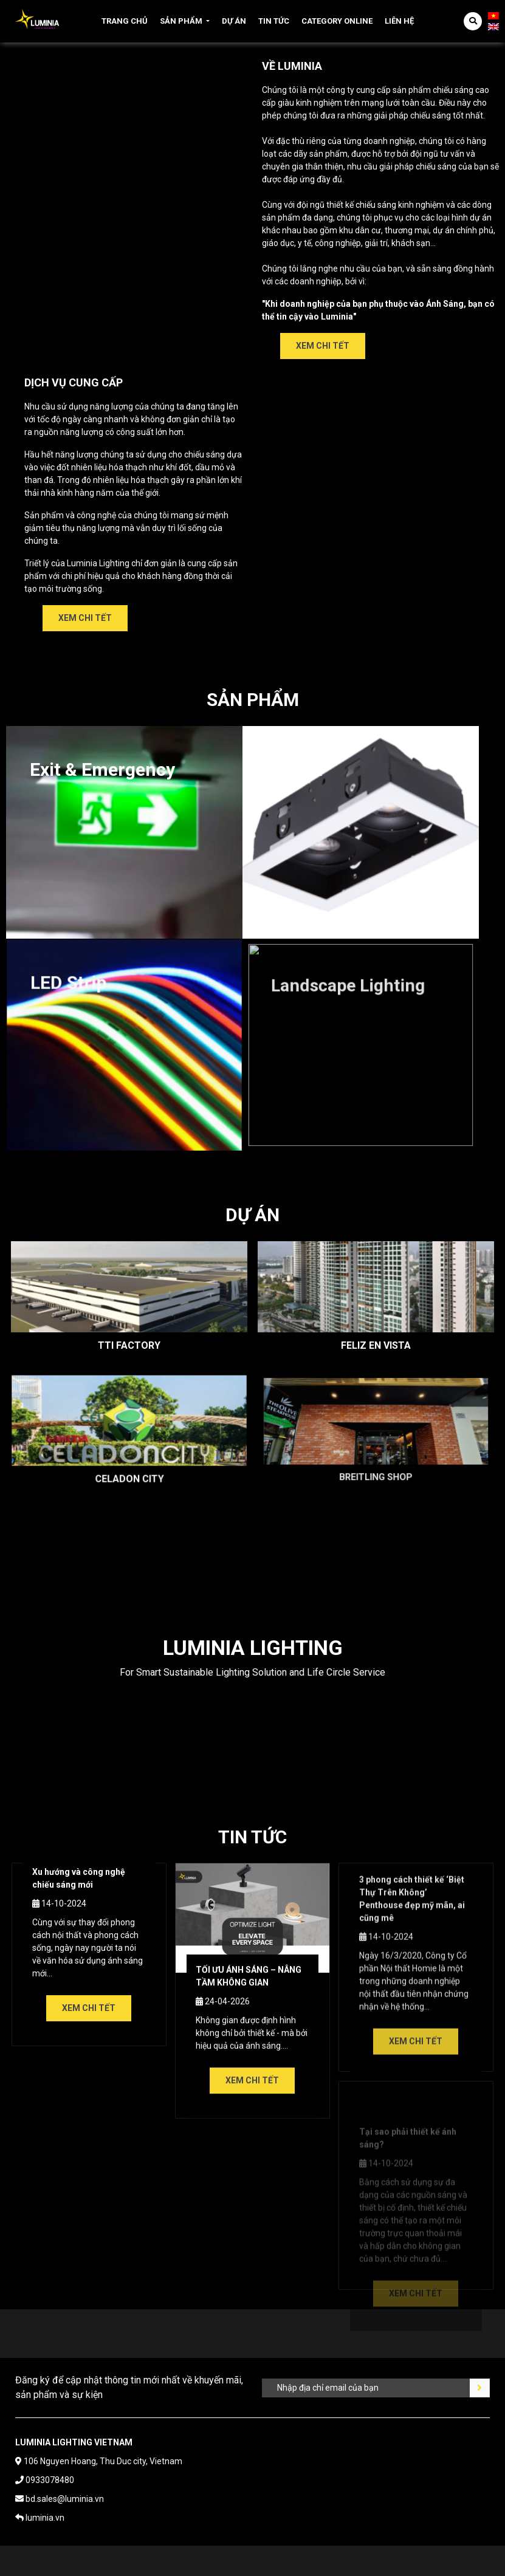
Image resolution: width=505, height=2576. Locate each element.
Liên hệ (399, 21)
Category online (337, 21)
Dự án (234, 21)
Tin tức (273, 21)
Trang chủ (124, 21)
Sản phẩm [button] (181, 21)
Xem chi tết (322, 346)
